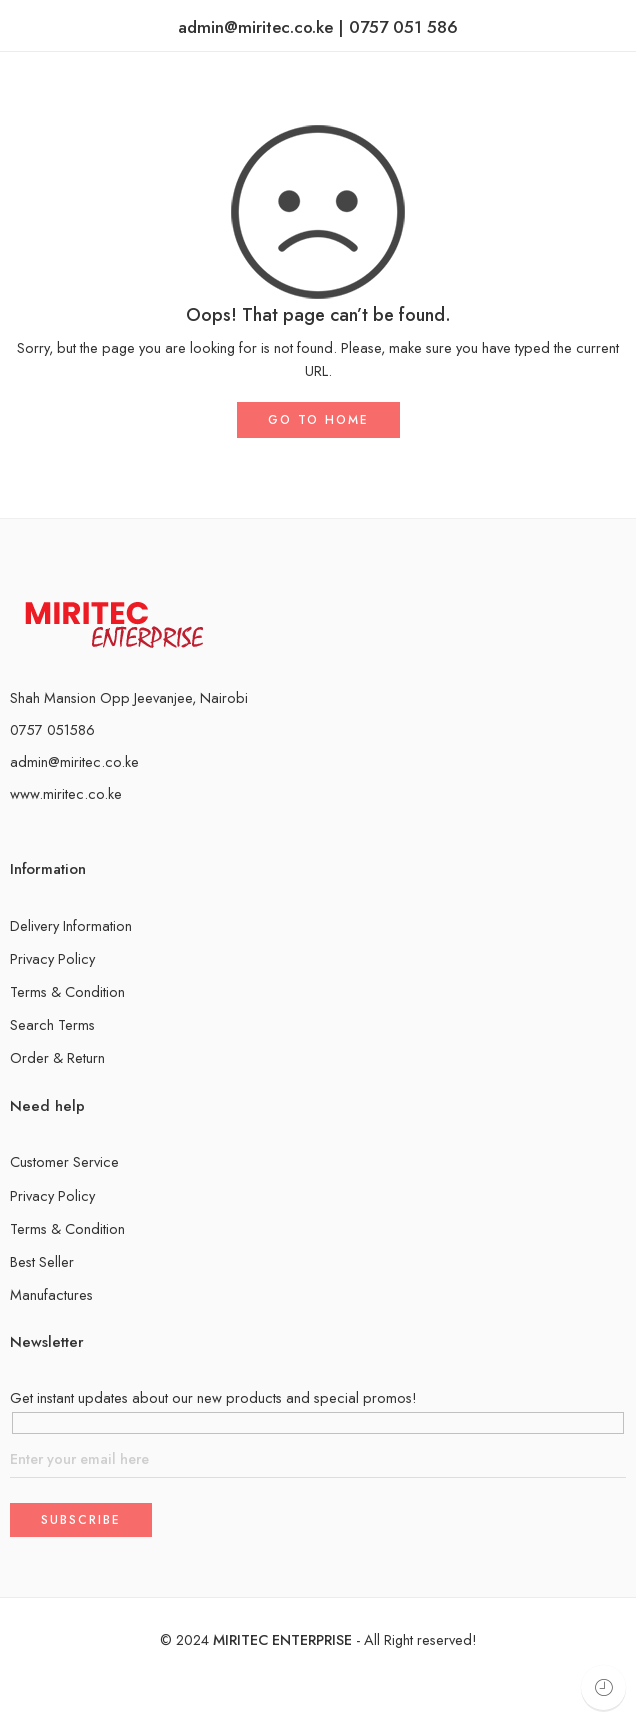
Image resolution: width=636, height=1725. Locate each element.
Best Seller (42, 1261)
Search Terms (52, 1024)
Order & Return (57, 1057)
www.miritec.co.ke (66, 793)
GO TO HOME (318, 420)
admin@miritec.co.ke (74, 761)
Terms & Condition (67, 991)
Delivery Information (71, 925)
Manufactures (51, 1294)
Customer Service (64, 1161)
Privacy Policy (52, 958)
